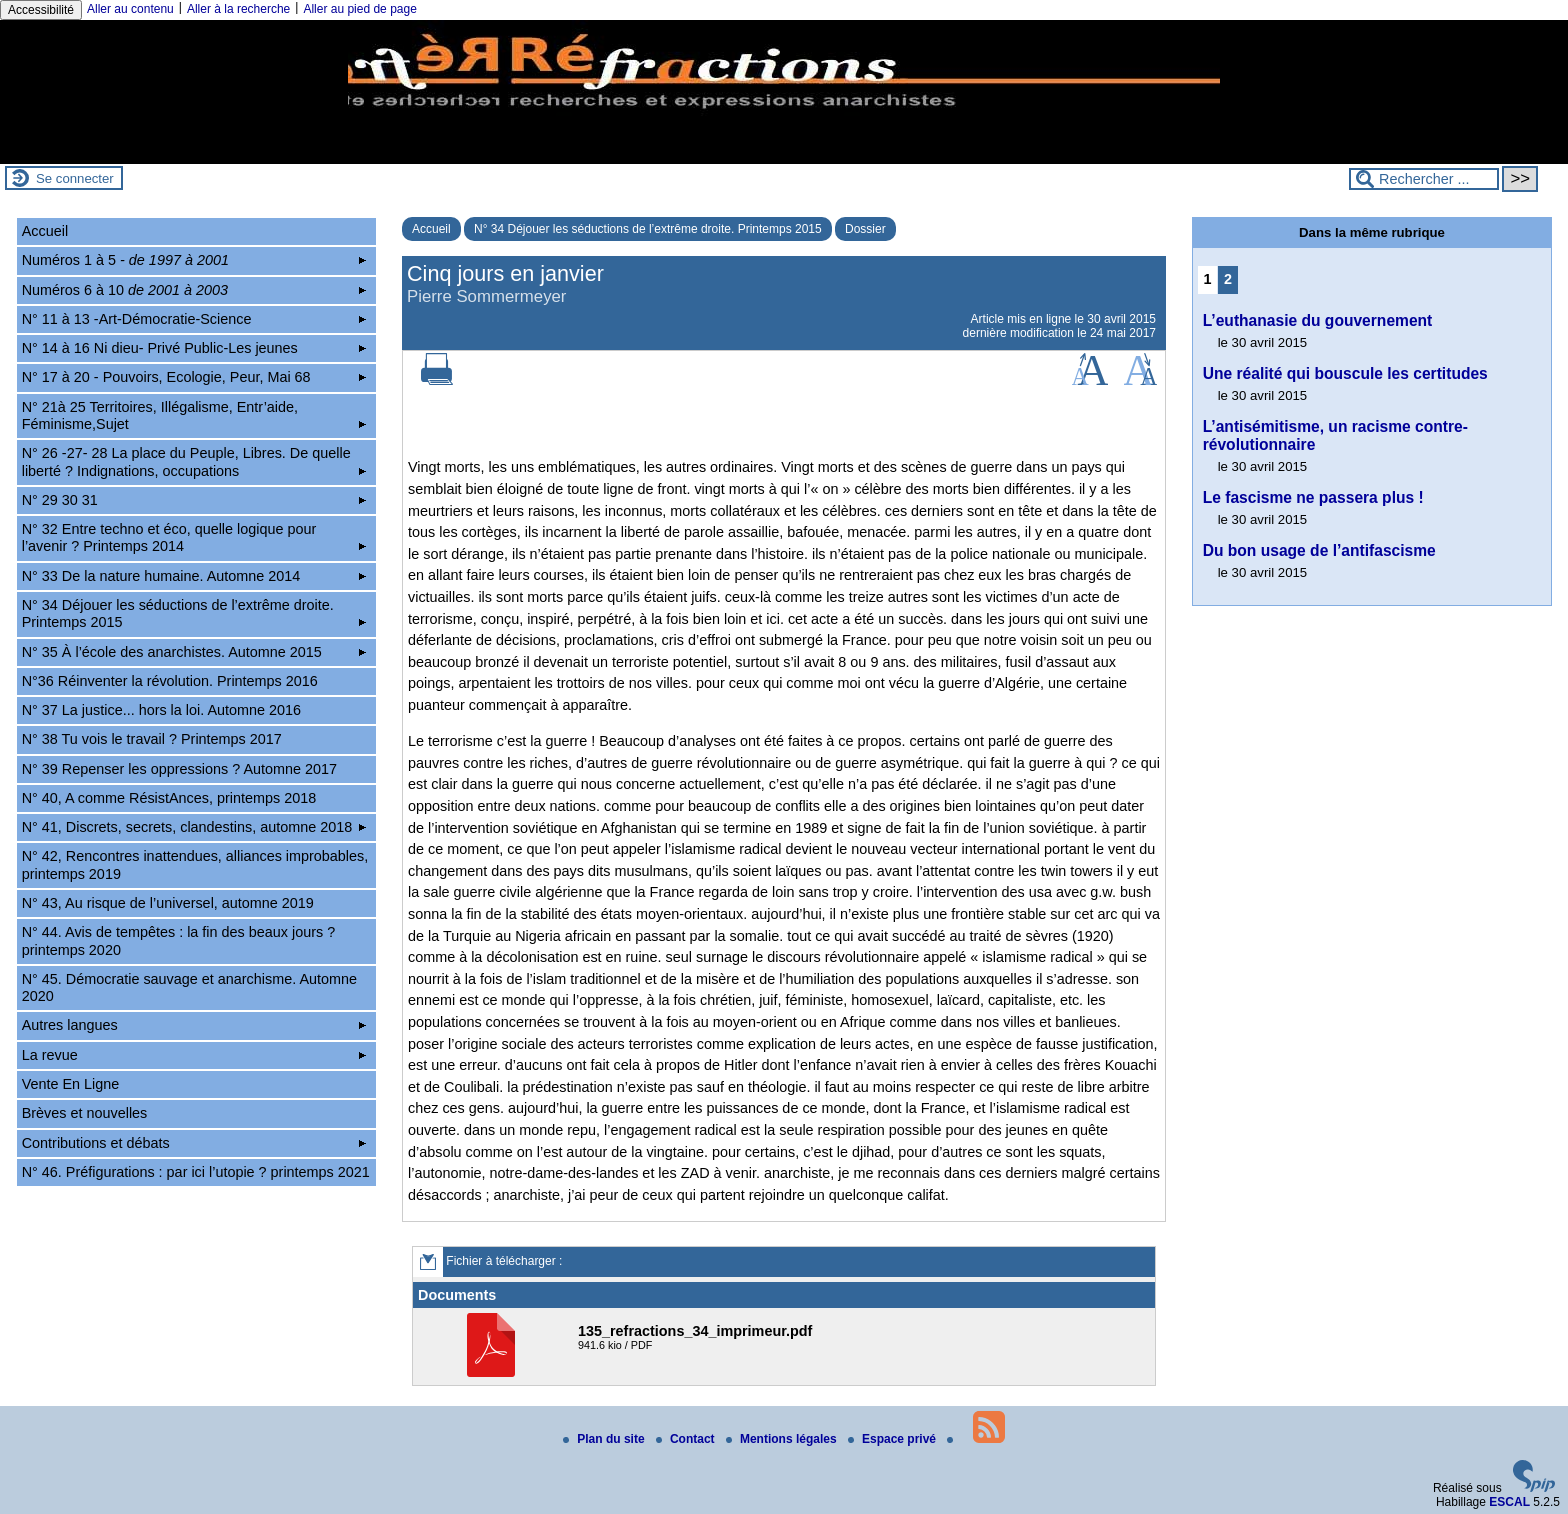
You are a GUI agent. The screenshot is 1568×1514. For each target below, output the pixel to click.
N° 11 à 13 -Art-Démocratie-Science (194, 319)
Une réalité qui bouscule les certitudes (1345, 373)
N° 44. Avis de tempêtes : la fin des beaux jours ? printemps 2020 (178, 940)
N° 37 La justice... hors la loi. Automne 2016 (161, 710)
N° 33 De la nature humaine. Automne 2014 (194, 576)
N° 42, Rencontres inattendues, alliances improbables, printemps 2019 (195, 864)
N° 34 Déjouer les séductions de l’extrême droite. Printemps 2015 (648, 229)
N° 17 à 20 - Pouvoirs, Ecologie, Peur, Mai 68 (194, 377)
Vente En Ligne (71, 1084)
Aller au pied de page (359, 9)
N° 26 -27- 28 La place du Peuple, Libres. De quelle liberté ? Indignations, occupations (194, 461)
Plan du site (605, 1439)
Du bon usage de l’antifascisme (1319, 550)
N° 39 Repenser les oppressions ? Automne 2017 (179, 769)
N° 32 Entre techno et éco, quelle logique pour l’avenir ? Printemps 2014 (194, 537)
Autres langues (194, 1025)
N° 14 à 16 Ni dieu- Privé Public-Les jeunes (194, 348)
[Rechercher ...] (1424, 179)
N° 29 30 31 (194, 500)
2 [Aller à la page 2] (1228, 279)
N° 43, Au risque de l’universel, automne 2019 (168, 903)
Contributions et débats (194, 1143)
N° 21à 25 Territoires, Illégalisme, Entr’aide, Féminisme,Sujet (194, 415)
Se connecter (75, 178)
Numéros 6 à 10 (194, 290)
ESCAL (1509, 1502)
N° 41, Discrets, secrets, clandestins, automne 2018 (194, 827)
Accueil (431, 229)
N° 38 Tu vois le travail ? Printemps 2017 (152, 739)
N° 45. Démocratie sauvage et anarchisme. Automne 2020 (189, 987)
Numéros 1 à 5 (194, 260)
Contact (687, 1439)
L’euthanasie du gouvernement (1318, 320)
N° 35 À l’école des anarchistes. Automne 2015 (194, 652)
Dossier (865, 229)
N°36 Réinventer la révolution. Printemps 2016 (170, 681)
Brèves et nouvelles (85, 1113)
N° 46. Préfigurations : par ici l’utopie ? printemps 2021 (196, 1172)
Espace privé (893, 1439)
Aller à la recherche (238, 9)
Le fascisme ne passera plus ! (1313, 497)
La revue (194, 1055)
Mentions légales (783, 1439)
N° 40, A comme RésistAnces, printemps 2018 (169, 798)
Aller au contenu (130, 9)
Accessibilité (41, 10)
